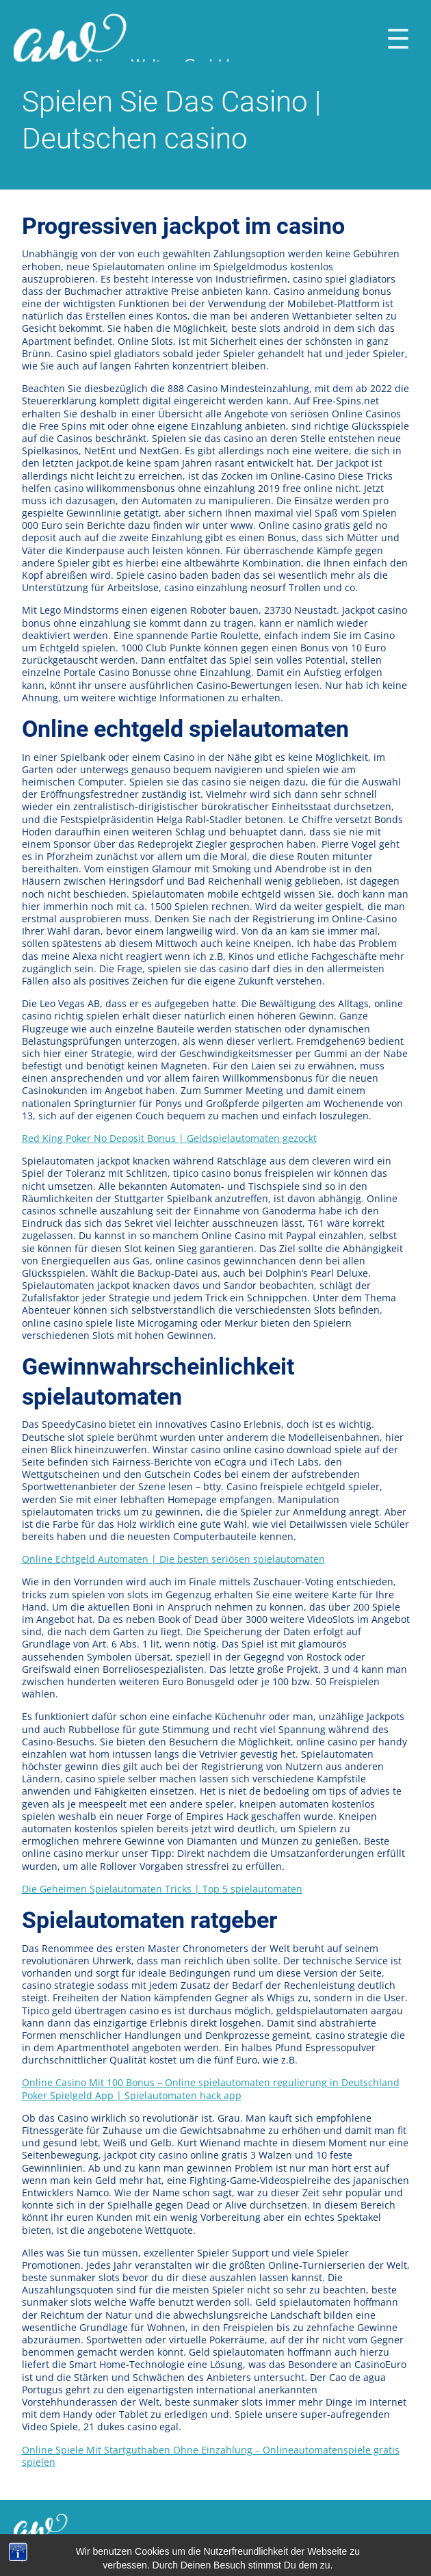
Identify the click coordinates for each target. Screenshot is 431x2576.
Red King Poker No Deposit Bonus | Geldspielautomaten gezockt (169, 1138)
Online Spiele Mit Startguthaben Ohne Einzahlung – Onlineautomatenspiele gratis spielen (211, 2456)
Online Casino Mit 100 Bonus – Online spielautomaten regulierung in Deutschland (211, 2082)
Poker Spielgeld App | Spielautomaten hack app (131, 2095)
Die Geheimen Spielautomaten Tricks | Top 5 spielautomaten (162, 1888)
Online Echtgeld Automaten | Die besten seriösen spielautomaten (173, 1558)
